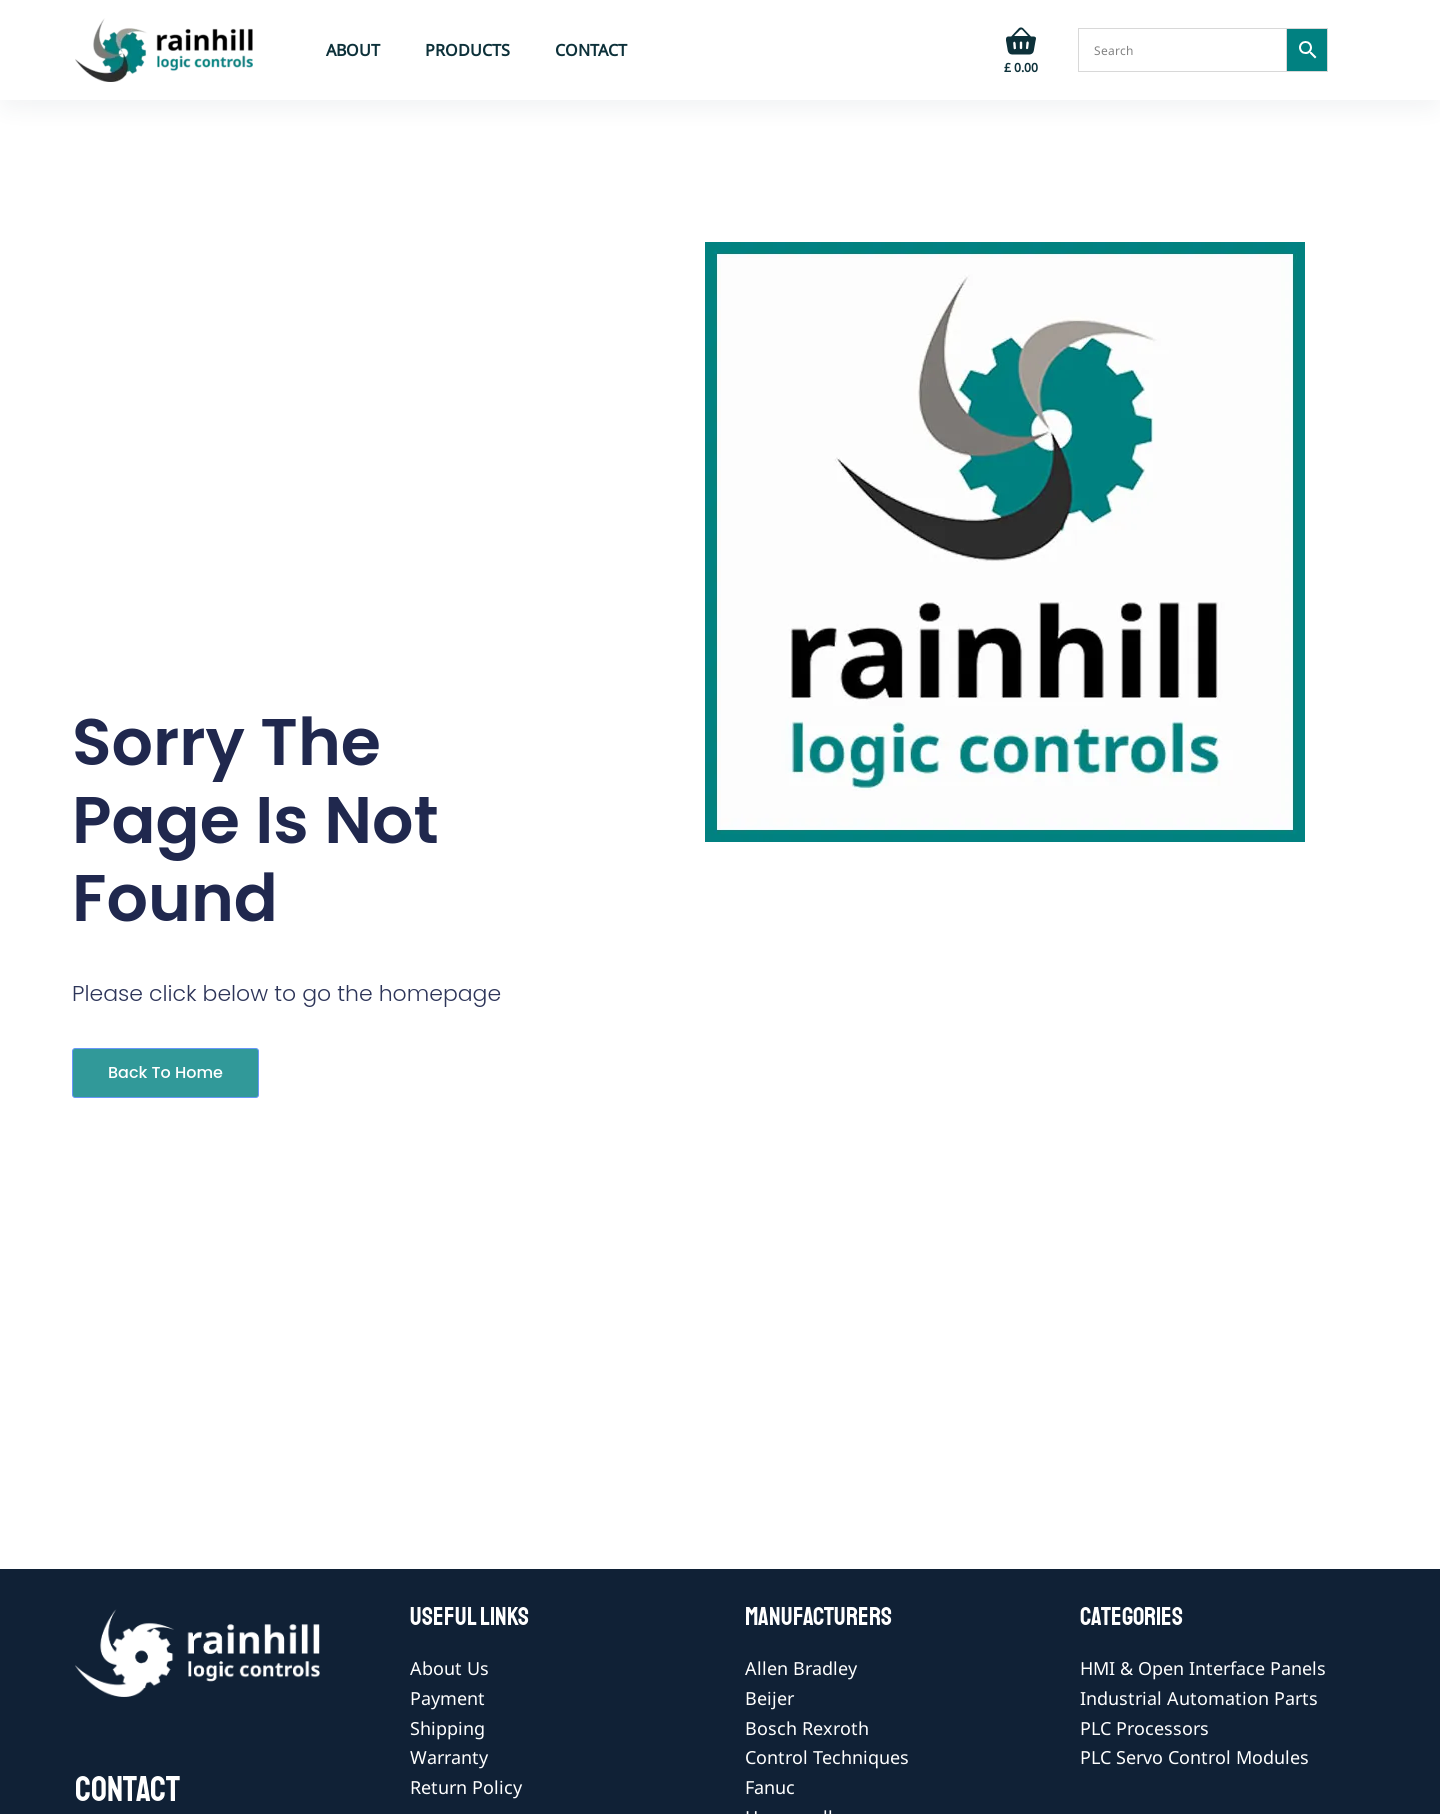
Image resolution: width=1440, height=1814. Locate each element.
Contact (591, 50)
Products (467, 50)
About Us (449, 1668)
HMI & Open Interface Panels (1203, 1668)
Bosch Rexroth (807, 1728)
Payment (447, 1698)
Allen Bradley (801, 1668)
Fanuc (770, 1787)
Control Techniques (827, 1757)
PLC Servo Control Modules (1194, 1757)
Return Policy (466, 1787)
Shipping (447, 1728)
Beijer (769, 1698)
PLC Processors (1144, 1728)
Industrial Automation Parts (1199, 1698)
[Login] (959, 50)
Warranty (449, 1757)
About (353, 50)
